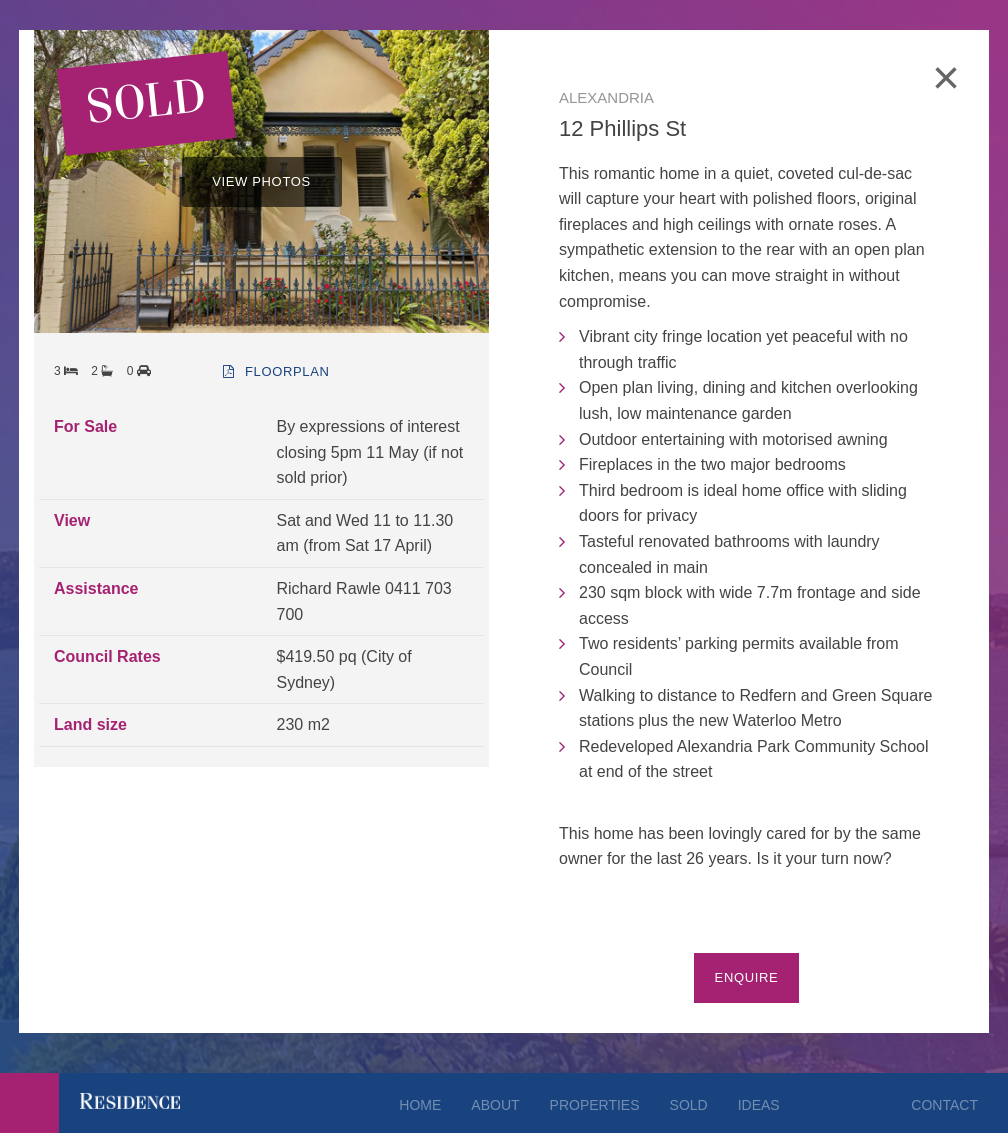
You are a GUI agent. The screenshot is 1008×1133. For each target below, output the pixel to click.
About (495, 1105)
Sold (689, 1105)
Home (420, 1105)
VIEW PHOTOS (261, 181)
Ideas (759, 1105)
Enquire (747, 977)
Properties (595, 1105)
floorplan (276, 371)
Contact (944, 1105)
